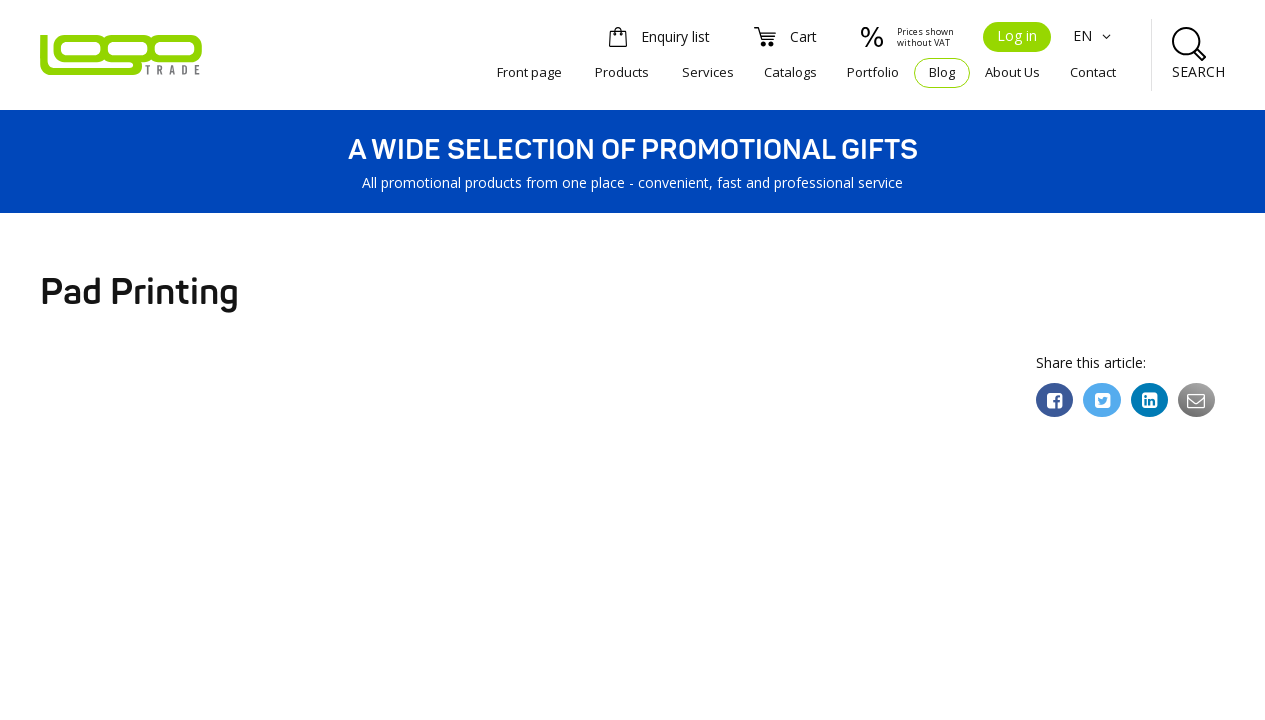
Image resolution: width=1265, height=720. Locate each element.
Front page (529, 72)
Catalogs (790, 72)
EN (1094, 35)
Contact (1093, 72)
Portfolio (873, 72)
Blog (942, 72)
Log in (1017, 35)
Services (708, 72)
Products (622, 72)
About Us (1012, 72)
